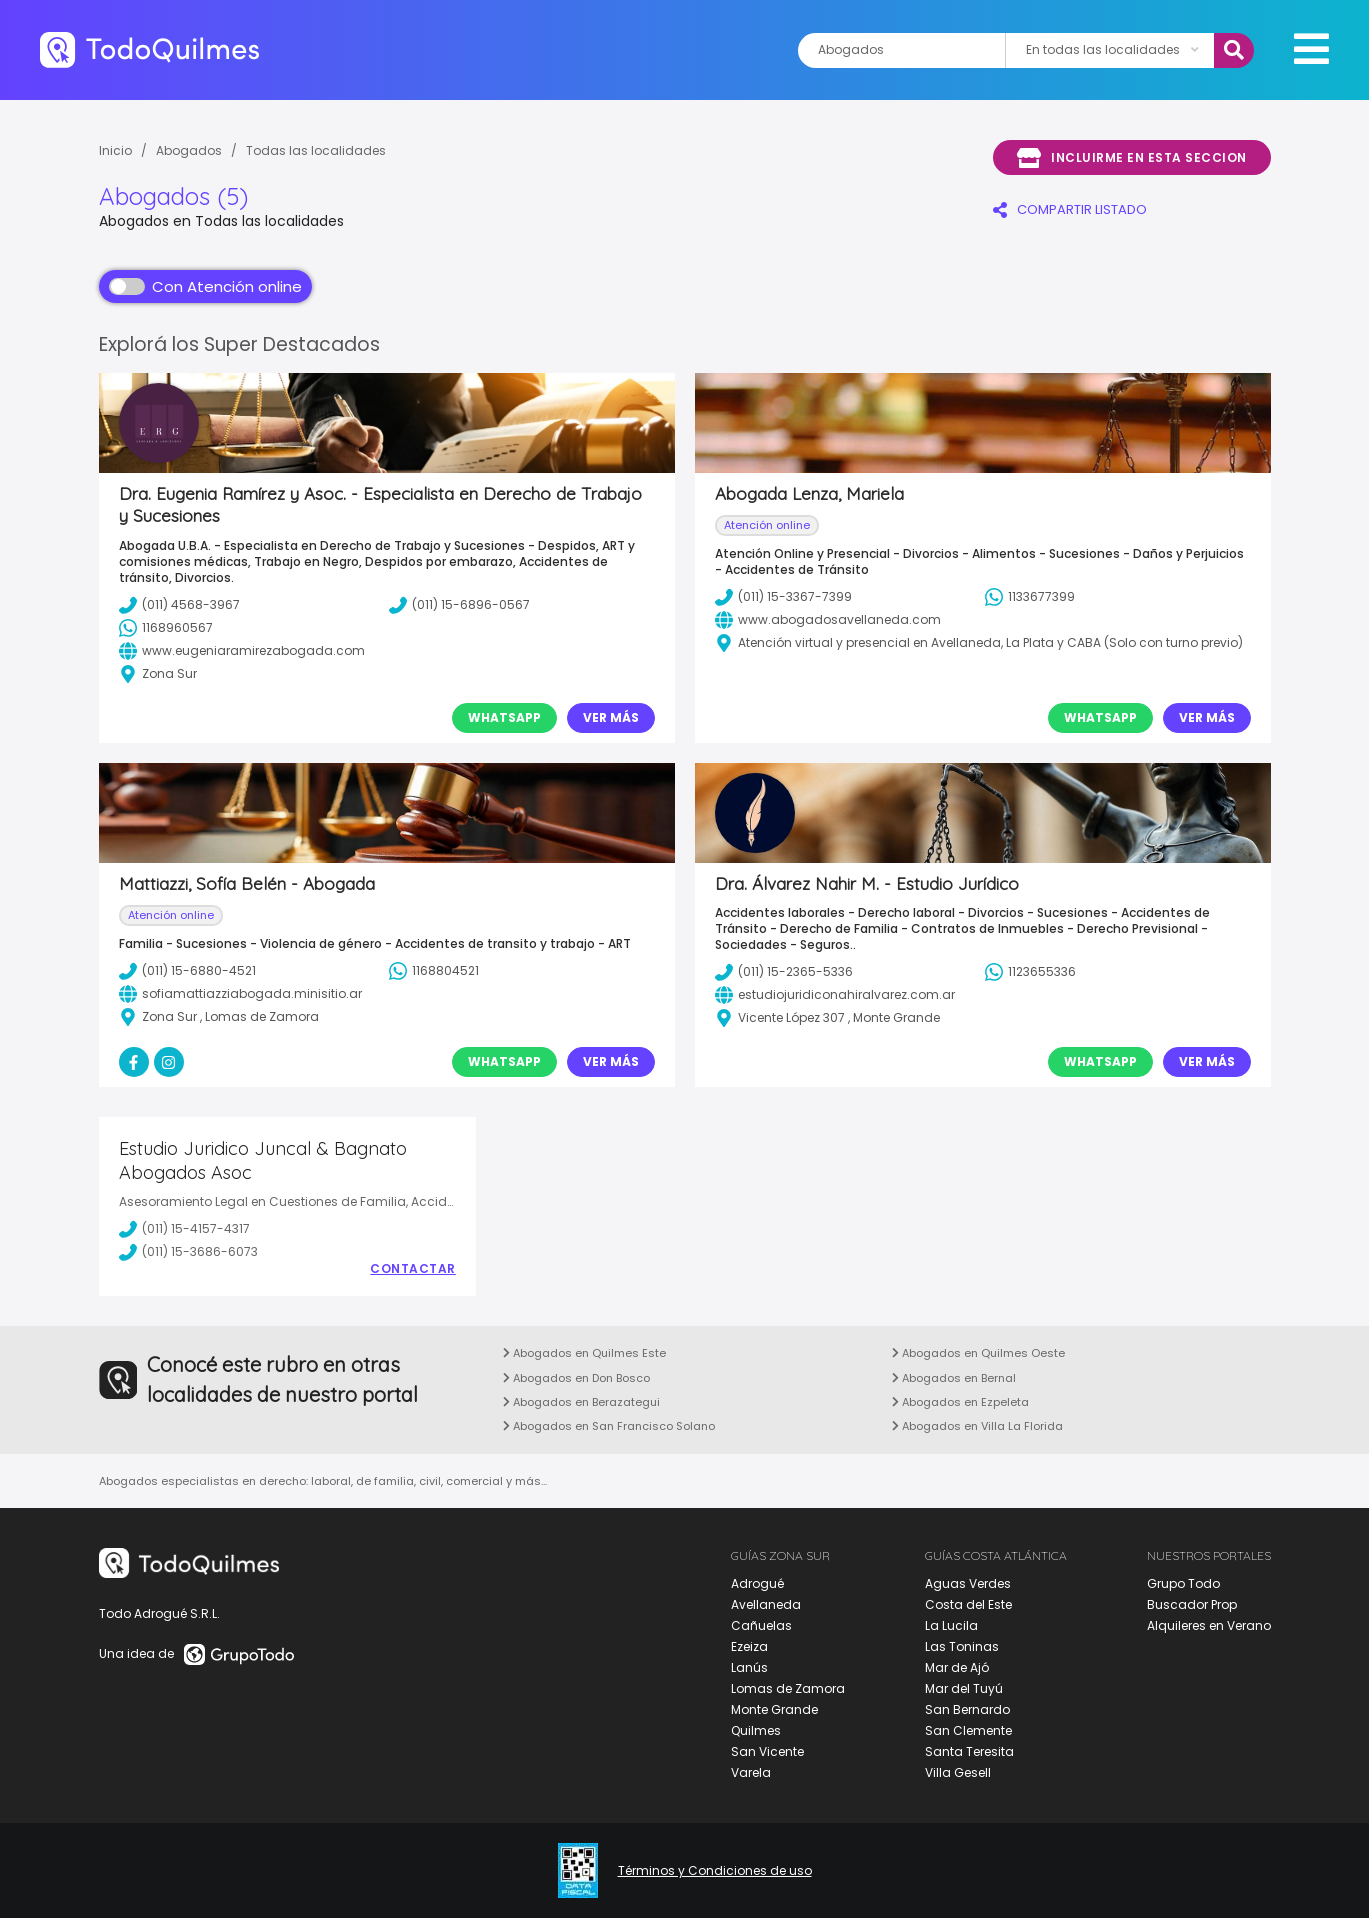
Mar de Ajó (957, 1667)
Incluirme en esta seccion (1132, 158)
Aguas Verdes (968, 1583)
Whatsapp (504, 717)
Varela (751, 1772)
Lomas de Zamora (788, 1688)
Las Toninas (962, 1646)
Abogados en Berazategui (581, 1402)
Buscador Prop (1192, 1604)
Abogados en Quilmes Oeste (978, 1353)
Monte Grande (774, 1709)
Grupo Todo (1183, 1583)
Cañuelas (761, 1625)
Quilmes (756, 1730)
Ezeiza (749, 1646)
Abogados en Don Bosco (576, 1378)
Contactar (413, 1269)
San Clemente (968, 1730)
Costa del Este (968, 1604)
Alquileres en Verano (1209, 1625)
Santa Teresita (969, 1751)
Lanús (749, 1667)
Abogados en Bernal (954, 1378)
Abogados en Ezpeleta (960, 1402)
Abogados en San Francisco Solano (609, 1426)
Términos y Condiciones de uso (715, 1871)
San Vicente (767, 1751)
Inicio (115, 150)
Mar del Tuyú (964, 1688)
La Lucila (951, 1625)
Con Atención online (205, 286)
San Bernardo (967, 1709)
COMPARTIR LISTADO (1070, 209)
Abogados (189, 150)
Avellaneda (766, 1604)
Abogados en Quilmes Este (584, 1353)
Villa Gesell (958, 1772)
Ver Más (611, 717)
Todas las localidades (316, 150)
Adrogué (757, 1583)
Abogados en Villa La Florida (977, 1426)
